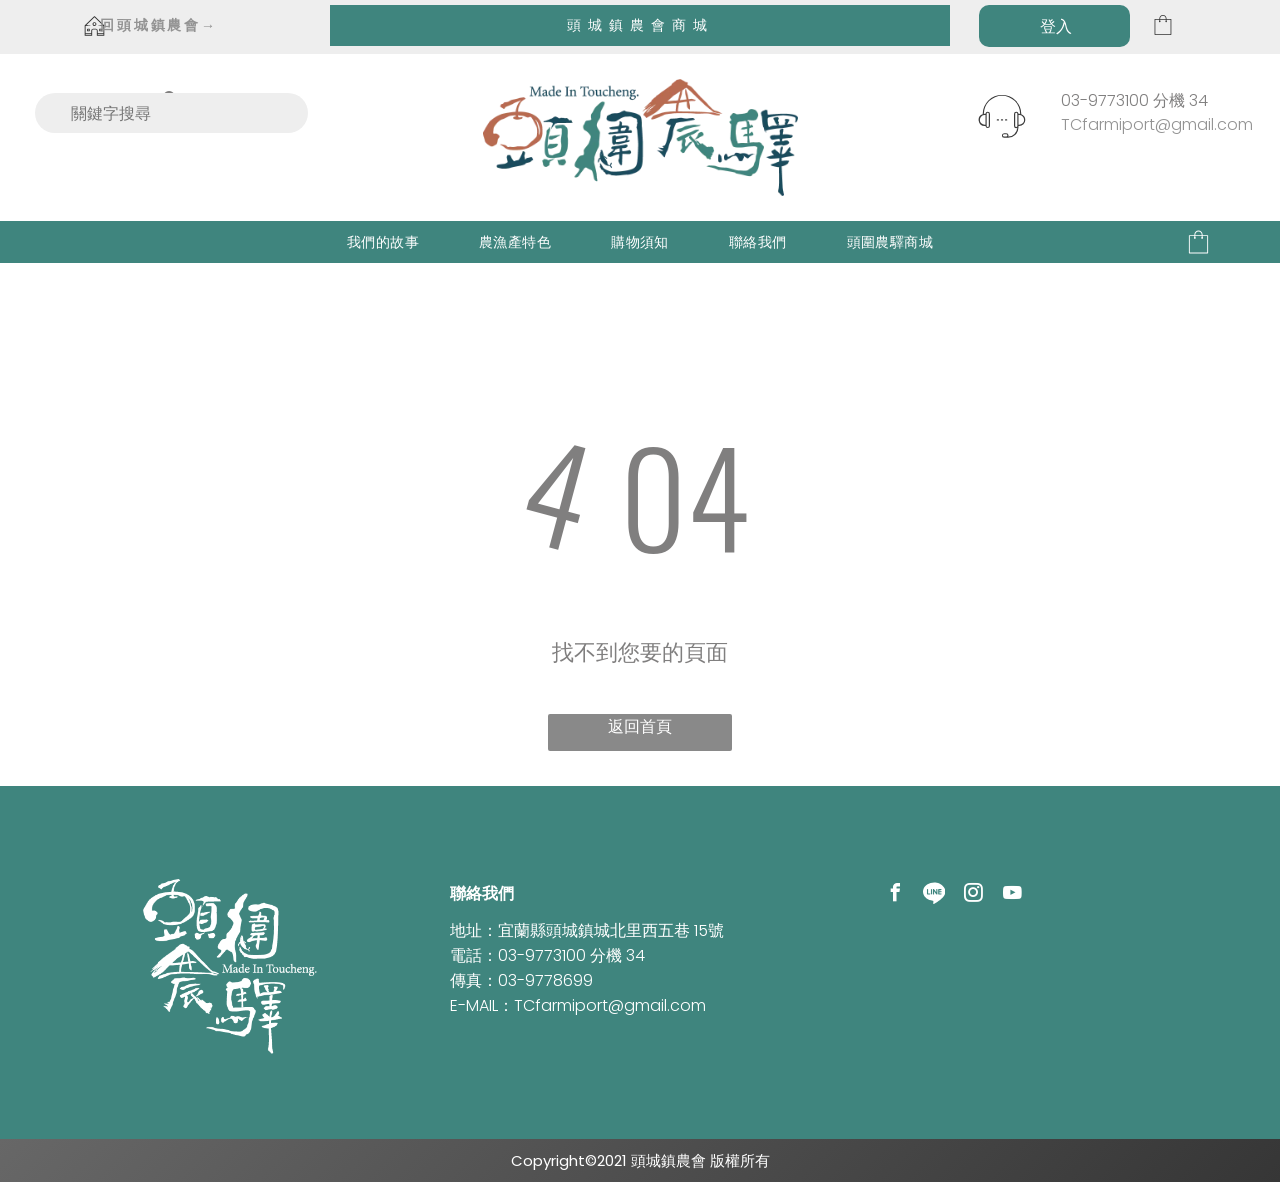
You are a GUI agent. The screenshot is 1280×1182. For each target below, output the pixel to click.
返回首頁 (640, 726)
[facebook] (895, 895)
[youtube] (1012, 895)
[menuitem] (383, 242)
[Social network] (934, 895)
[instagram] (973, 895)
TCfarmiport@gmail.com (1157, 124)
